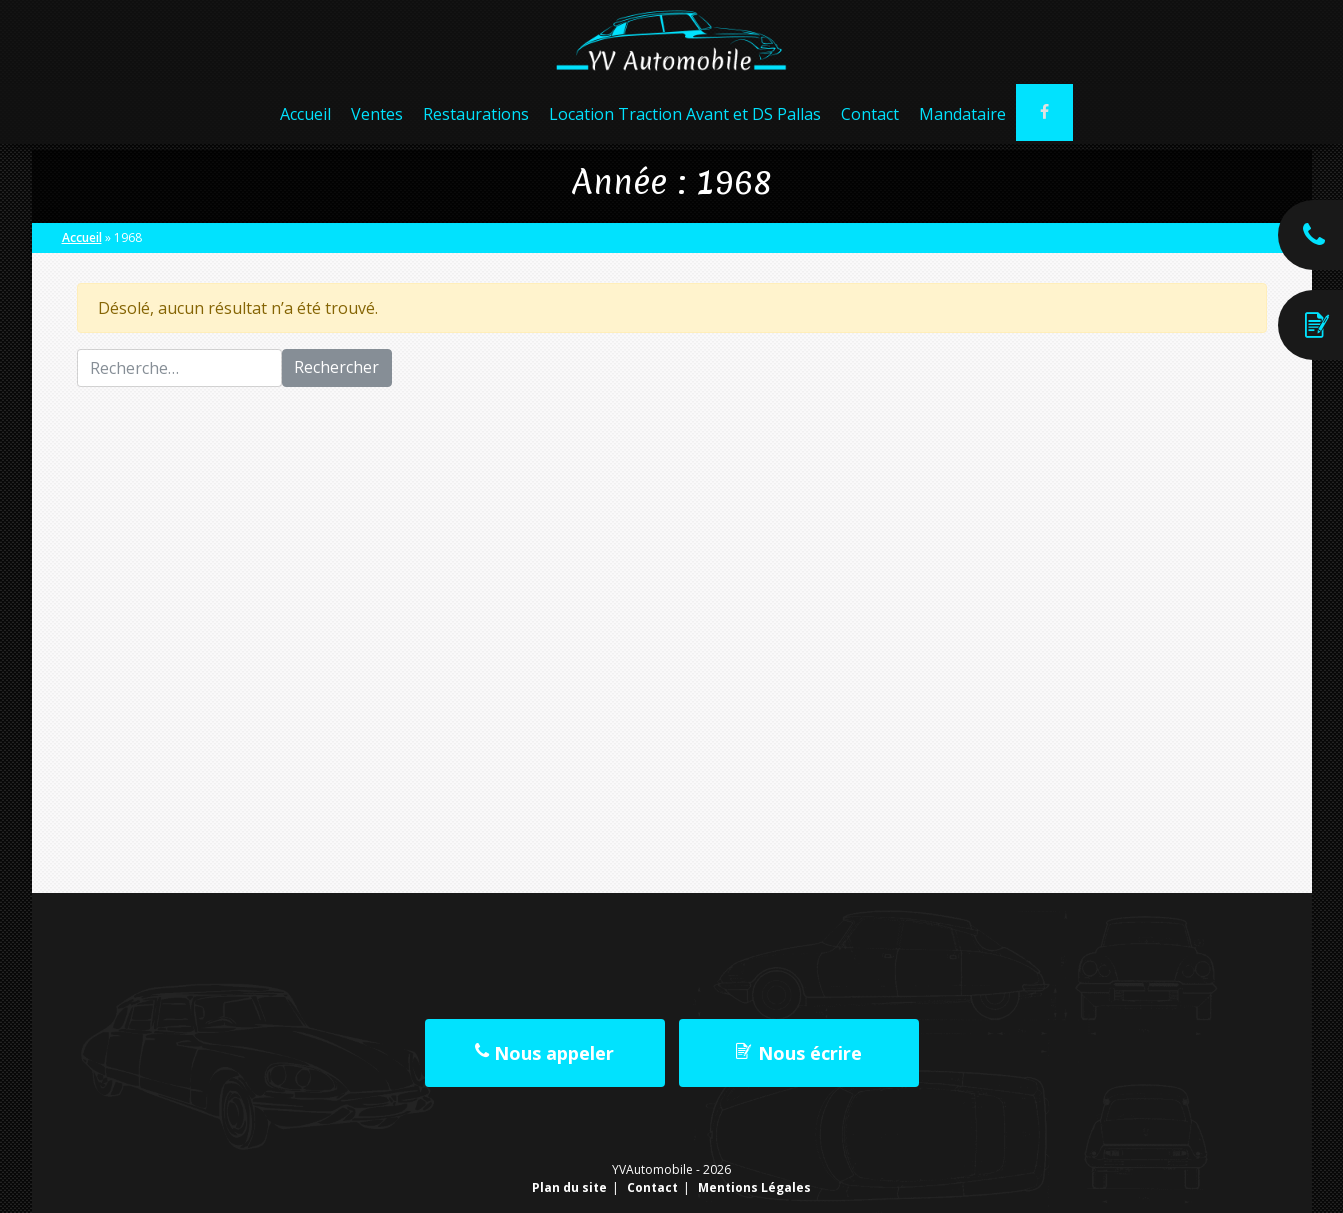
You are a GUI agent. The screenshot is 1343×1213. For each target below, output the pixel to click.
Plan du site (569, 1187)
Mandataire (961, 120)
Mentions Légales (754, 1187)
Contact (869, 120)
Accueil (304, 120)
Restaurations (475, 120)
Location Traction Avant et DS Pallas (684, 120)
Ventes (376, 120)
